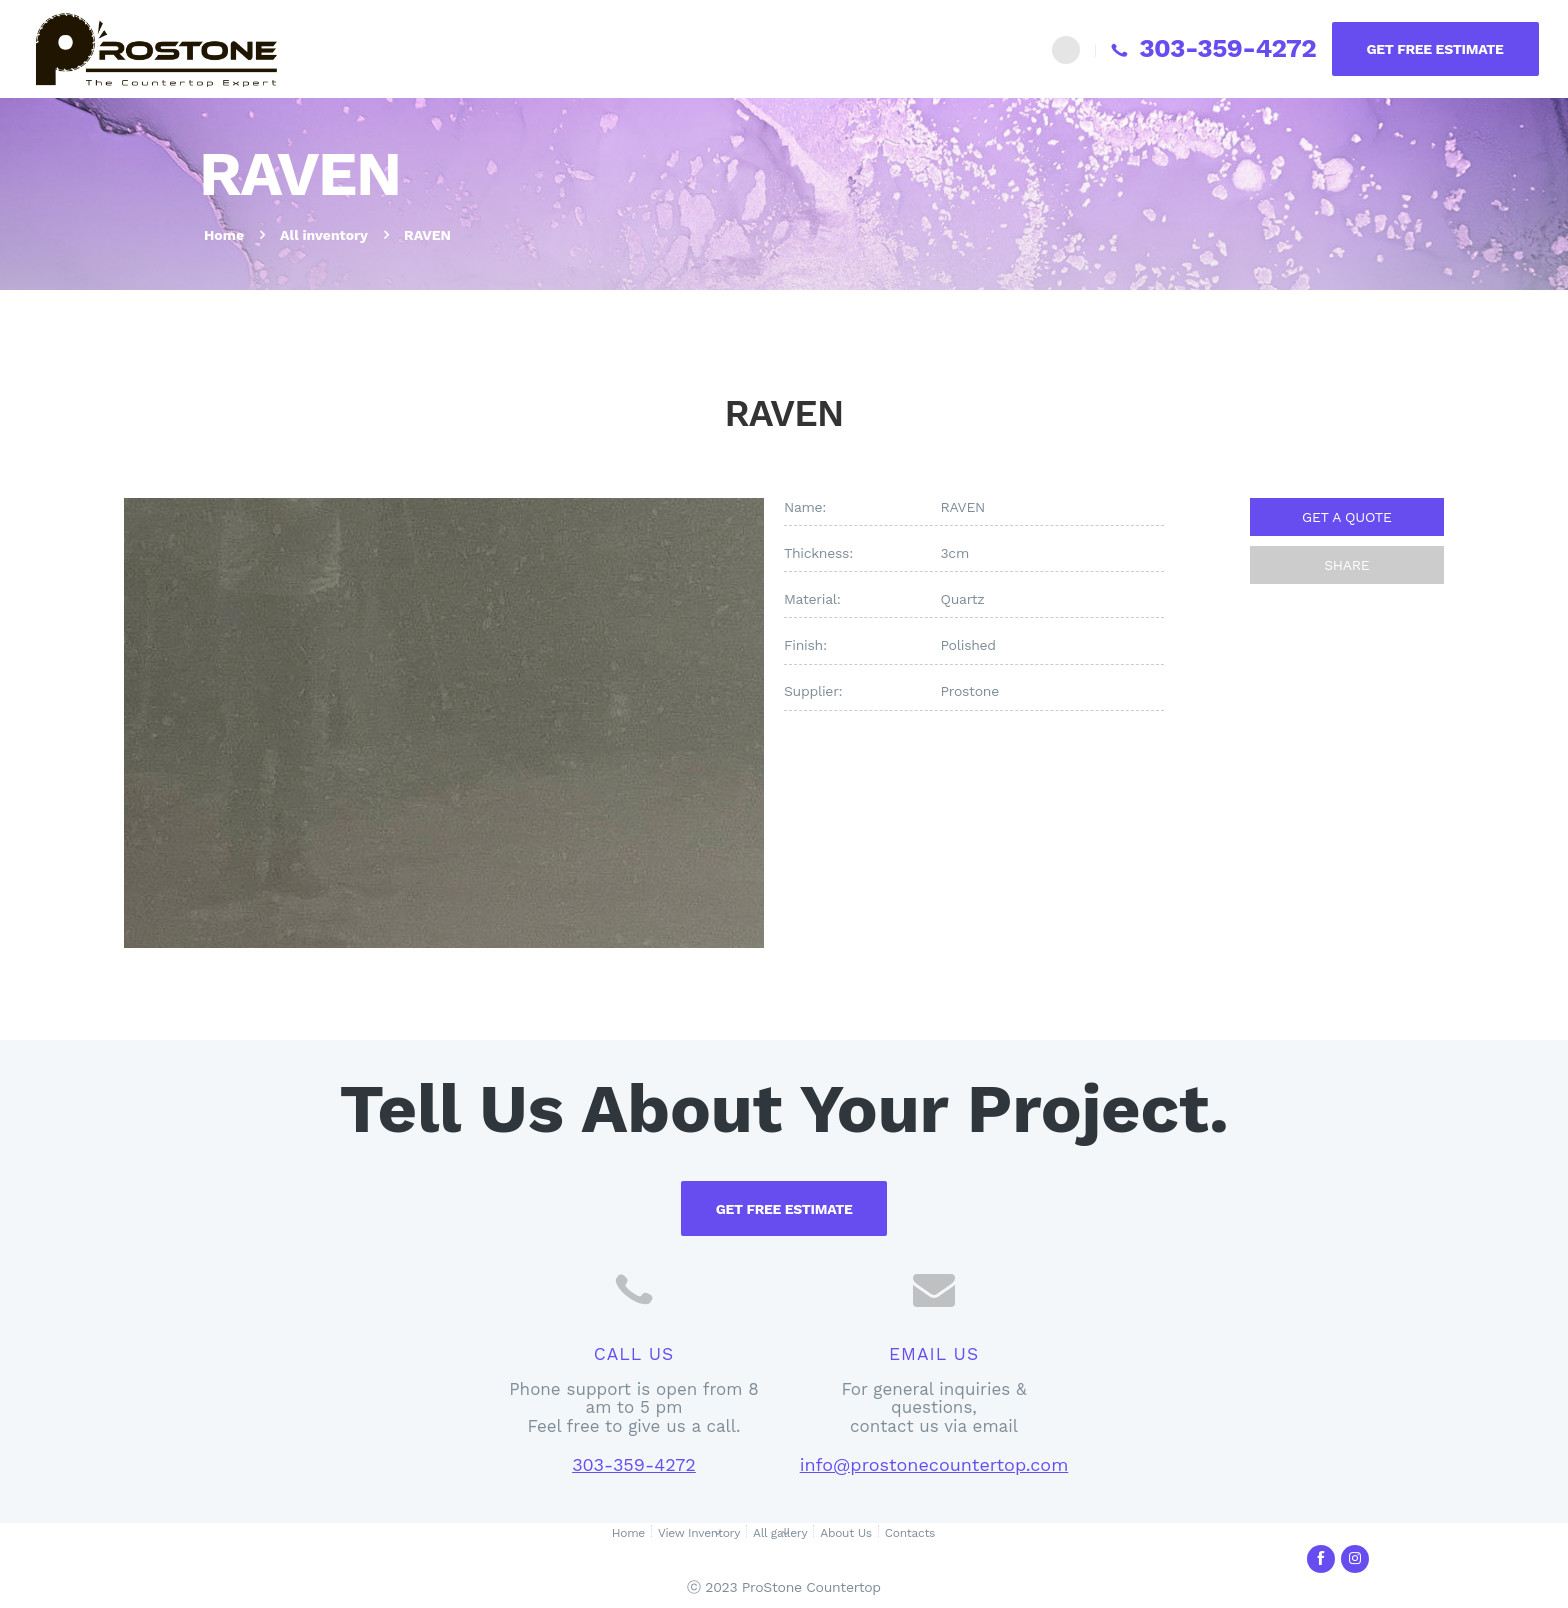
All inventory (324, 235)
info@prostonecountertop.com (934, 1464)
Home (224, 235)
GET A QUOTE (1347, 517)
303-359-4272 (634, 1464)
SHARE (1346, 565)
